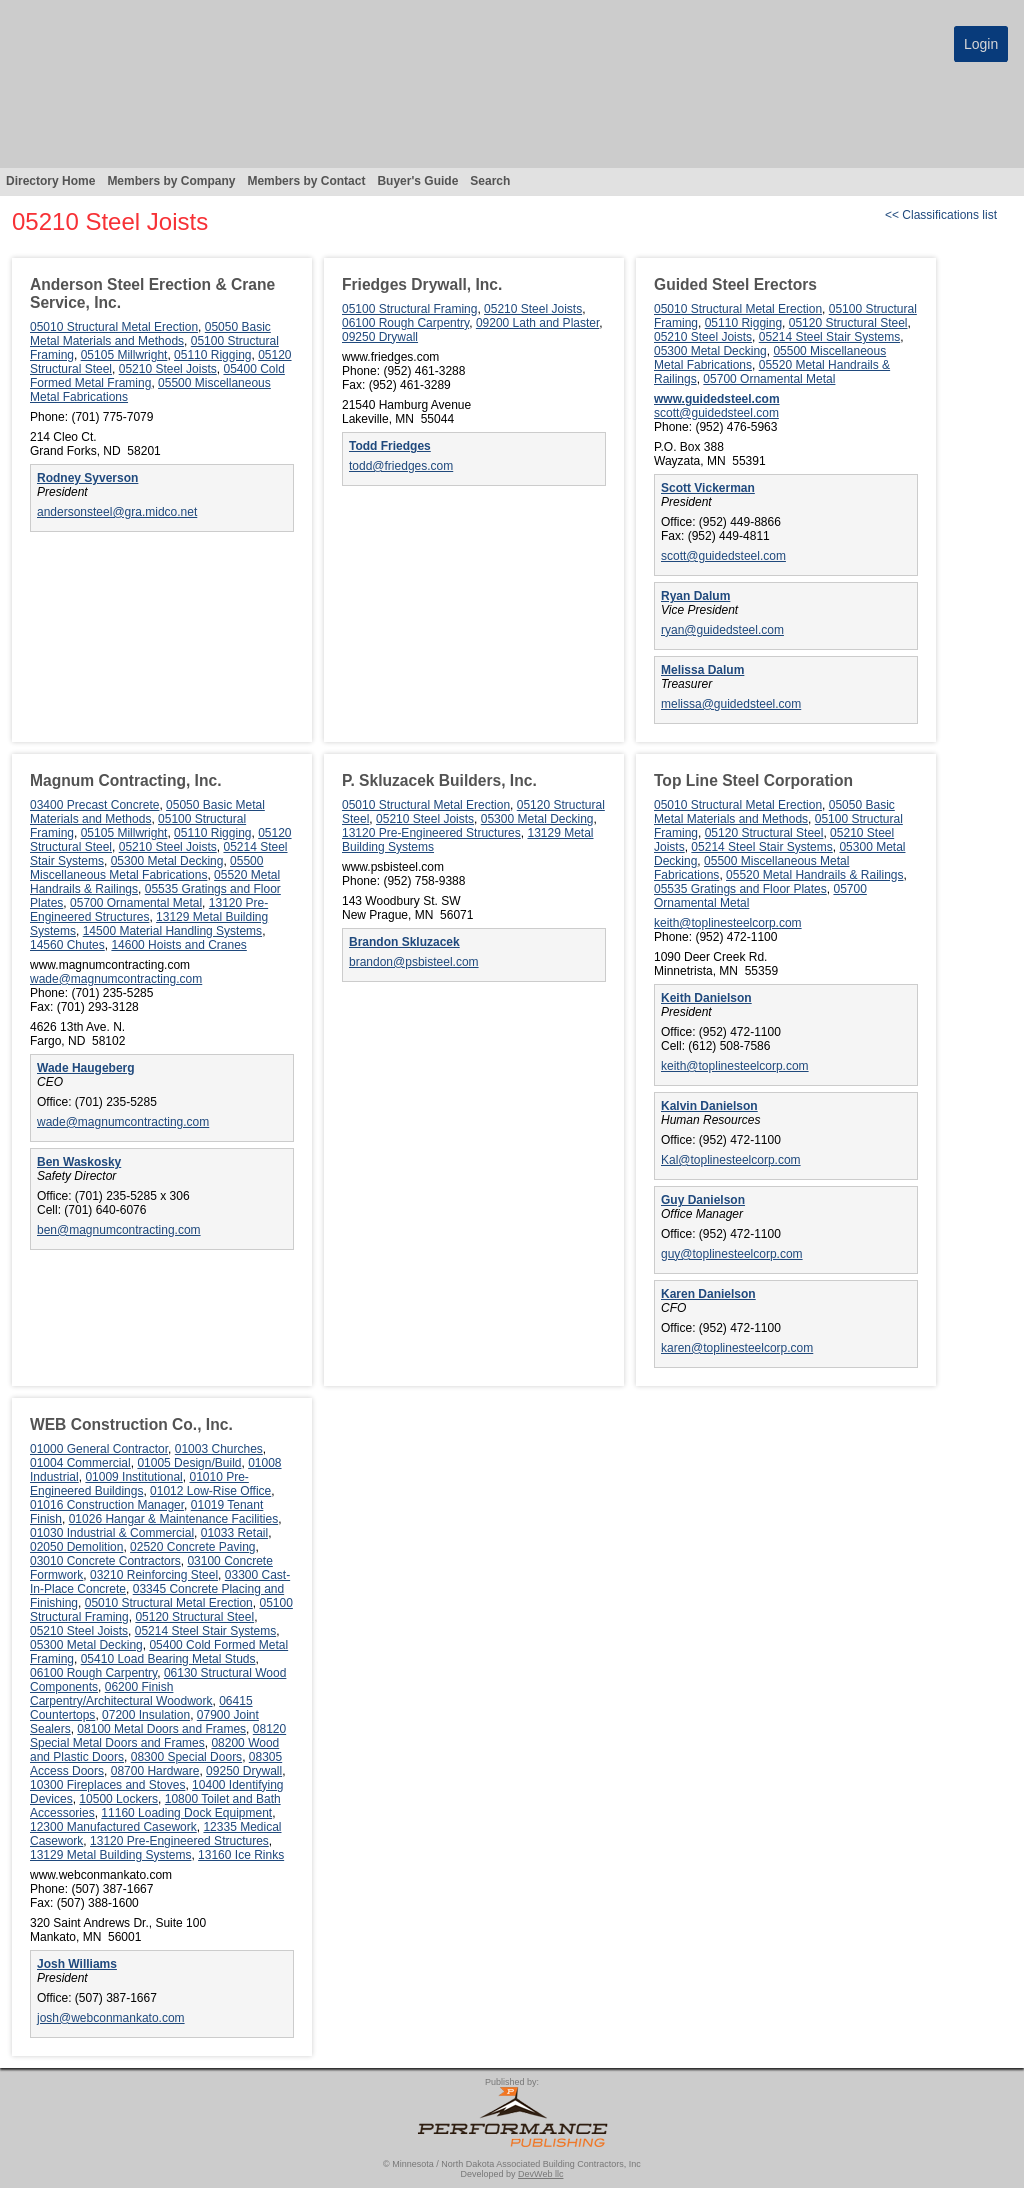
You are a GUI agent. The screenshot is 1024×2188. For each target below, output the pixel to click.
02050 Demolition (76, 1547)
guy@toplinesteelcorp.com (732, 1254)
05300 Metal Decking (710, 351)
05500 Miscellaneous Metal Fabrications (146, 868)
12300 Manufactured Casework (113, 1827)
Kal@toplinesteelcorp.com (731, 1160)
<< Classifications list (941, 215)
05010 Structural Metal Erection (114, 327)
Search (490, 181)
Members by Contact (306, 181)
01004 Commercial (80, 1463)
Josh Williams (77, 1964)
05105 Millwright (124, 355)
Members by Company (171, 181)
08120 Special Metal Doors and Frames (158, 1736)
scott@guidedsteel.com (716, 413)
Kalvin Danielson (709, 1106)
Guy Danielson (703, 1200)
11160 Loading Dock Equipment (186, 1813)
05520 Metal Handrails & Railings (814, 875)
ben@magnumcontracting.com (119, 1230)
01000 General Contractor (99, 1449)
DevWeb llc (540, 2174)
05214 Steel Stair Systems (829, 337)
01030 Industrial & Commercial (112, 1533)
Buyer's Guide (417, 181)
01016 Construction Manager (107, 1505)
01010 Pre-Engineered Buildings (139, 1484)
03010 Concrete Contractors (105, 1561)
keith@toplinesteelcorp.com (728, 923)
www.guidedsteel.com (717, 399)
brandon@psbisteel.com (414, 962)
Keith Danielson (706, 998)
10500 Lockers (118, 1799)
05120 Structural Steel (848, 323)
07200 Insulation (146, 1715)
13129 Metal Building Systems (110, 1855)
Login (981, 44)
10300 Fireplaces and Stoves (107, 1785)
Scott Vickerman (708, 488)
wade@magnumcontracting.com (116, 979)
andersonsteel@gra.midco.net (117, 512)
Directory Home (50, 181)
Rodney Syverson (87, 478)
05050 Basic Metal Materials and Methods (150, 334)
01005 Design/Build (189, 1463)
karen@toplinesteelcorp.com (737, 1348)
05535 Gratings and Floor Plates (740, 889)
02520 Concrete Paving (192, 1547)
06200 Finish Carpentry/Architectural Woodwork (121, 1694)
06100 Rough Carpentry (405, 323)
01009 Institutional (133, 1477)
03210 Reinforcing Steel (154, 1575)
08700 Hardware (155, 1771)
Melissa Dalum (702, 670)
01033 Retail (234, 1533)
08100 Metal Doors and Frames (161, 1729)
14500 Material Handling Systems (172, 931)
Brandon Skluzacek (404, 942)
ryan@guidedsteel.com (722, 630)
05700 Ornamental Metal (769, 379)
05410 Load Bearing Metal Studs (168, 1659)
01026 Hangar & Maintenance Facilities (173, 1519)
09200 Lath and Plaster (537, 323)
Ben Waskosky (79, 1162)
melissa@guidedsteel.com (731, 704)
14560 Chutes (67, 945)
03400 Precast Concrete (94, 805)
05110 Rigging (212, 355)
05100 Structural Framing (409, 309)
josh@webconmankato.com (111, 2018)
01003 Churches (219, 1449)
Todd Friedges (390, 446)
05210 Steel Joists (168, 369)
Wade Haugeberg (86, 1068)
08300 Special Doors (186, 1757)
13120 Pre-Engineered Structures (149, 910)
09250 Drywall (380, 337)
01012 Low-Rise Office (210, 1491)
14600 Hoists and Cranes (178, 945)
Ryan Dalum (695, 596)
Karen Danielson (708, 1294)
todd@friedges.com (401, 466)
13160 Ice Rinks (241, 1855)
